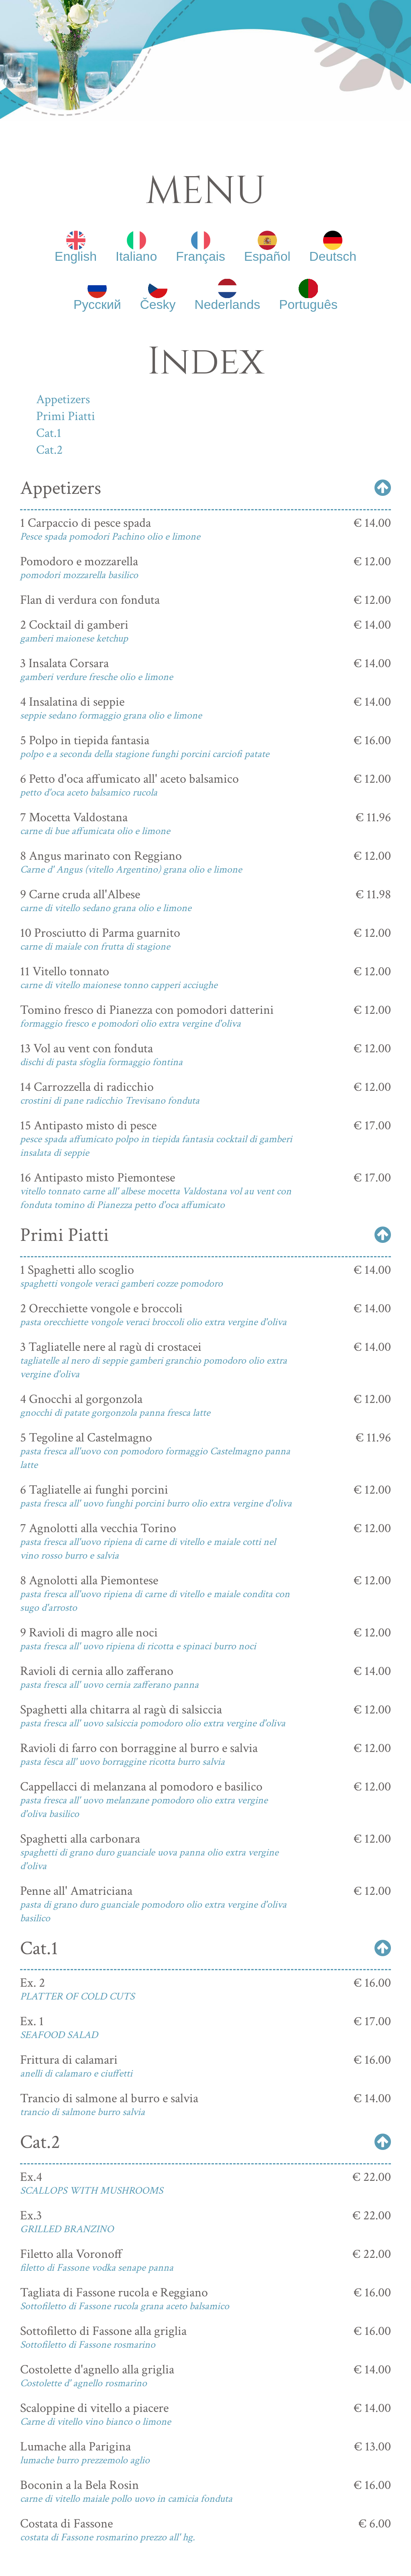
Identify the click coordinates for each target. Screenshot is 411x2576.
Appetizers (63, 399)
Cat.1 (48, 433)
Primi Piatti (65, 416)
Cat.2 (49, 450)
